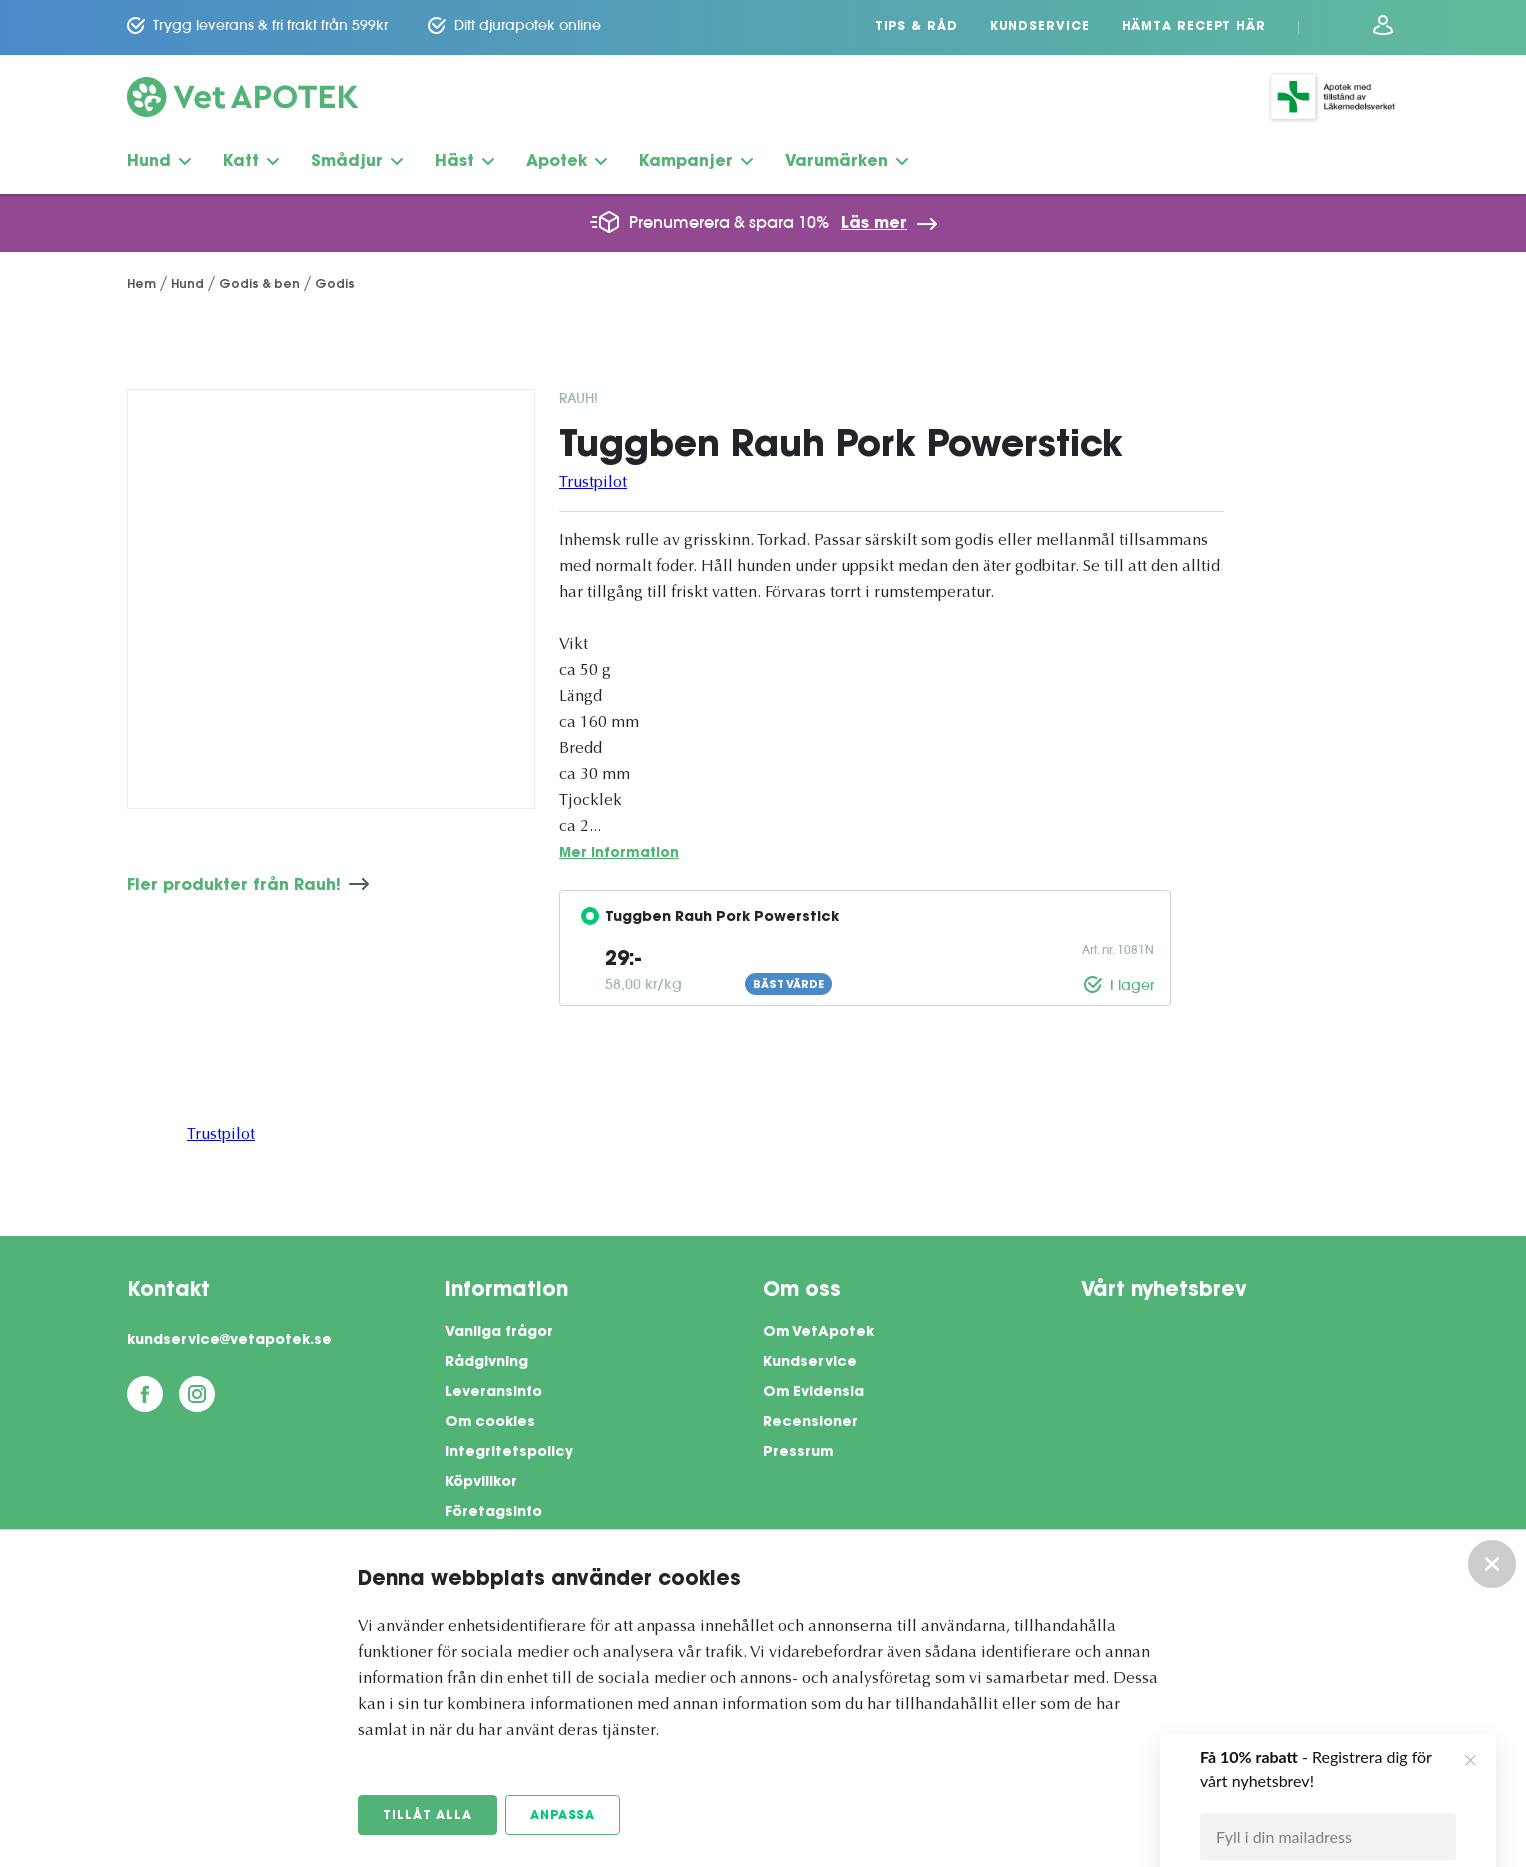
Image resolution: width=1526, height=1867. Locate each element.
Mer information (619, 853)
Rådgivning (486, 1363)
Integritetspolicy (509, 1453)
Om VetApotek (818, 1333)
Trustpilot (593, 483)
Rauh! (578, 398)
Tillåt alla (427, 1816)
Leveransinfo (493, 1393)
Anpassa (562, 1816)
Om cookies (490, 1423)
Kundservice (1040, 27)
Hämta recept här (1194, 27)
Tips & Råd (916, 27)
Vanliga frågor (499, 1333)
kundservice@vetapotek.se (229, 1341)
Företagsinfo (493, 1513)
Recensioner (810, 1423)
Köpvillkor (481, 1483)
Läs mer (874, 224)
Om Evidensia (813, 1393)
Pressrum (798, 1453)
